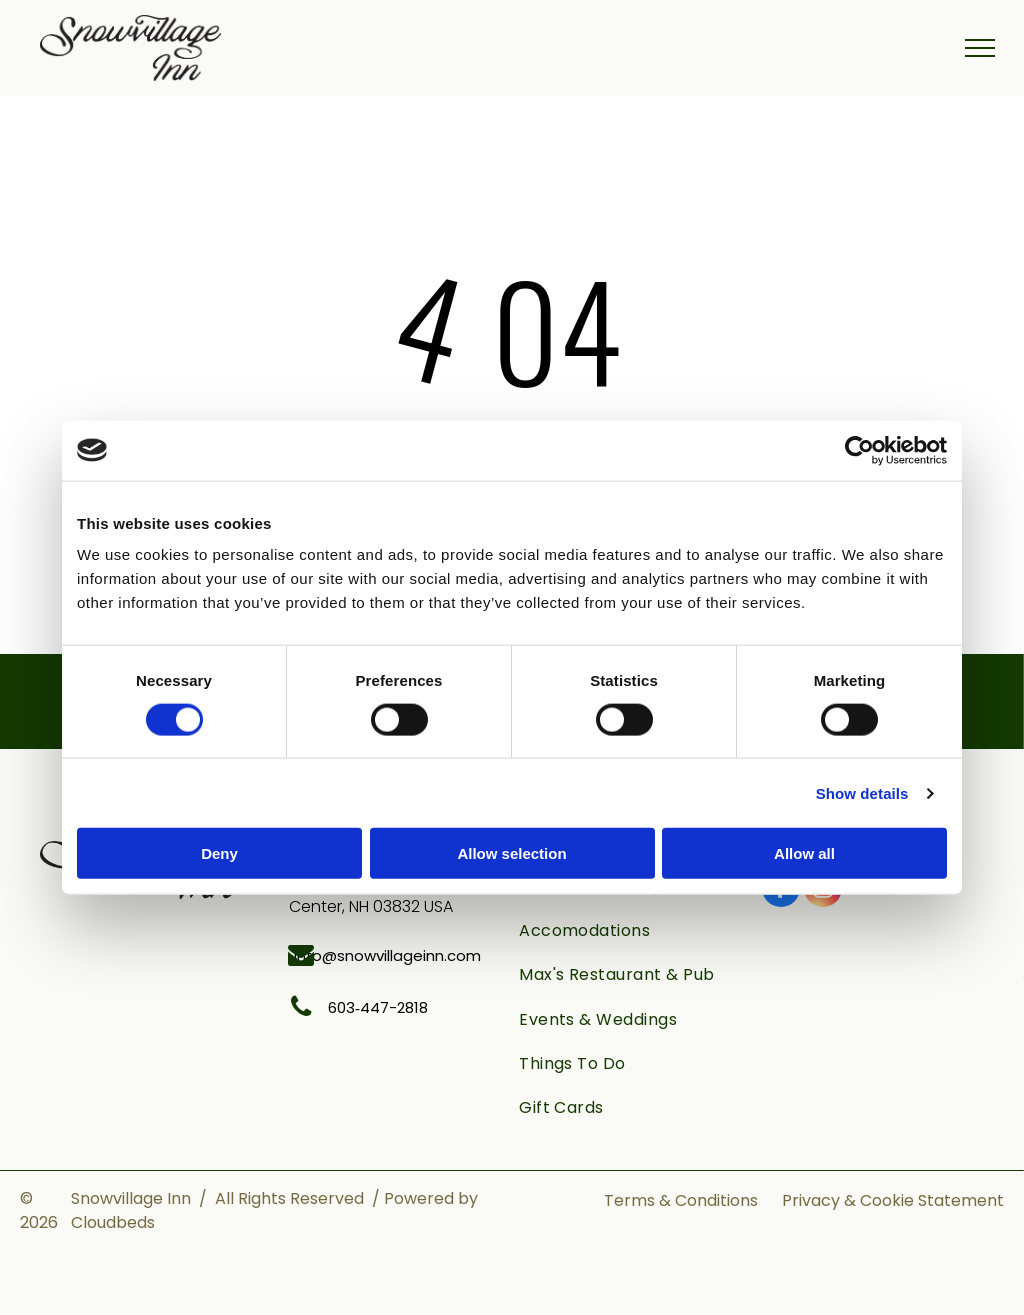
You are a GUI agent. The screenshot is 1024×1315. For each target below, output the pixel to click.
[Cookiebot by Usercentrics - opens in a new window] (859, 450)
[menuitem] (630, 931)
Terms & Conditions (681, 1200)
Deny (219, 853)
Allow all (804, 853)
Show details (862, 792)
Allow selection (511, 853)
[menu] (980, 48)
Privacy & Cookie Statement (893, 1200)
